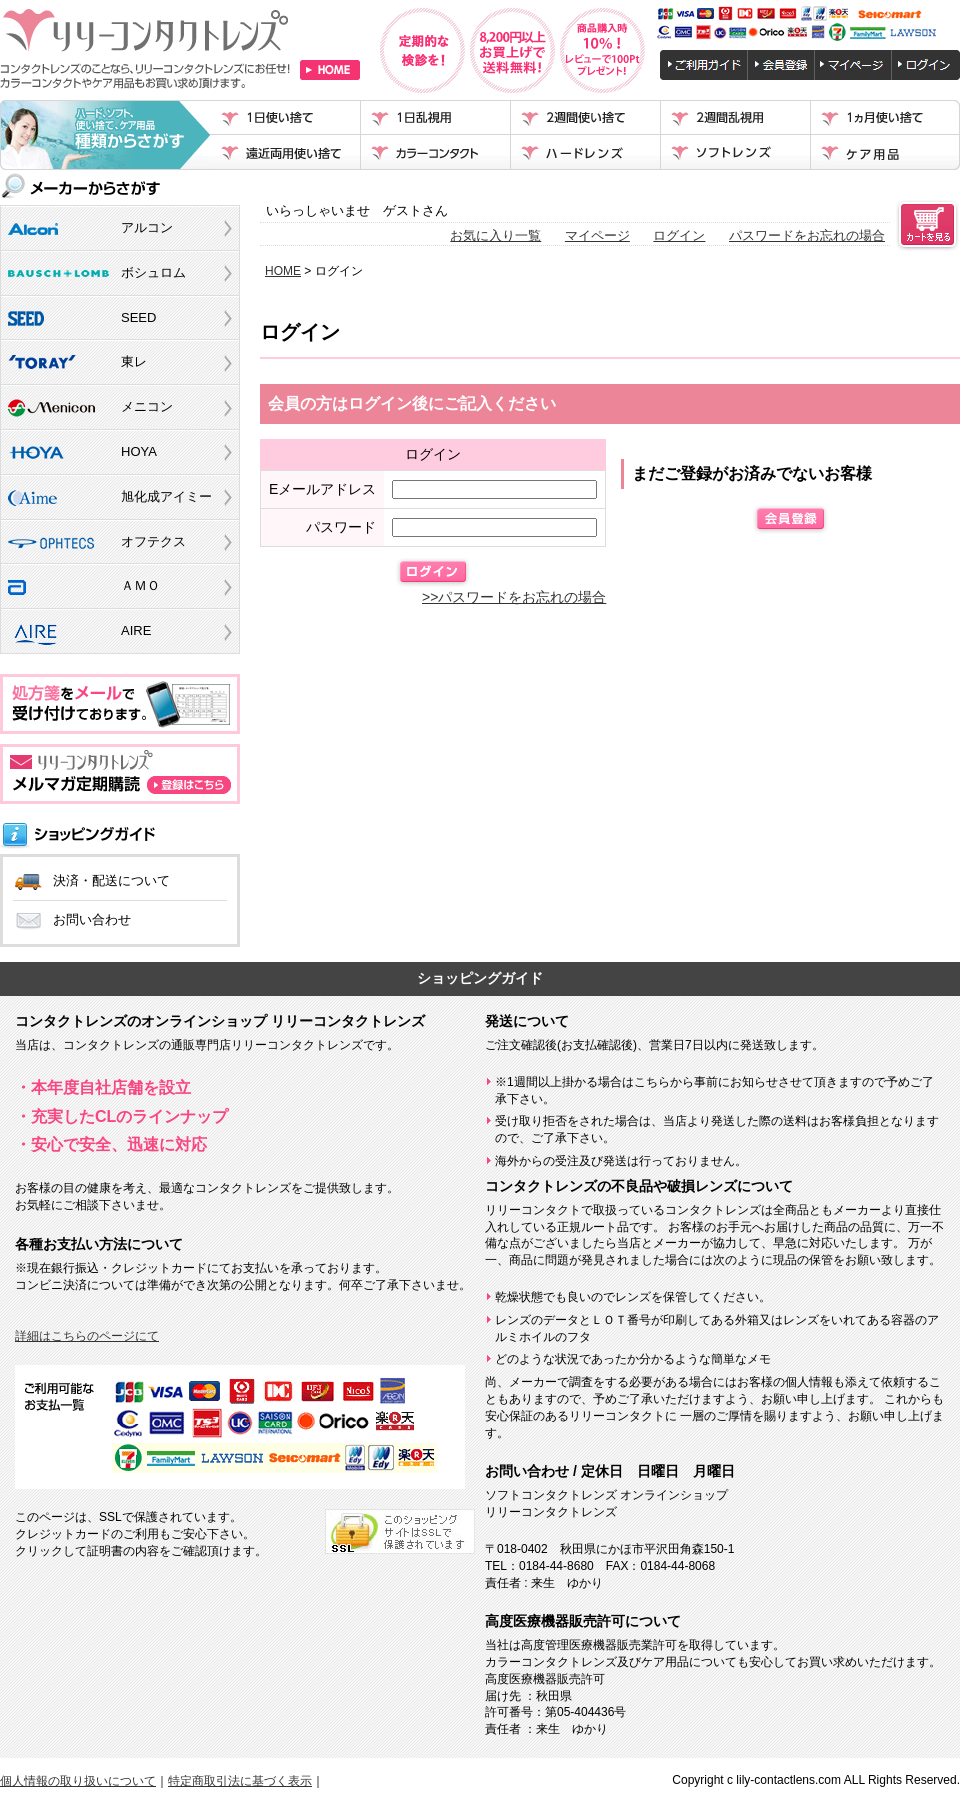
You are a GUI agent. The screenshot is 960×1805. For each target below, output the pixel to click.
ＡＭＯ (140, 585)
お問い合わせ (92, 919)
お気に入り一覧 (495, 235)
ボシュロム (153, 272)
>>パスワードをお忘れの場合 (514, 597)
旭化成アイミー (166, 496)
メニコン (147, 406)
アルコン (147, 227)
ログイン (679, 235)
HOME (283, 271)
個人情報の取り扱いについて (78, 1781)
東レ (134, 361)
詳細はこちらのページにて (87, 1336)
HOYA (139, 451)
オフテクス (153, 541)
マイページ (597, 235)
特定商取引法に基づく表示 (240, 1781)
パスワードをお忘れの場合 (807, 235)
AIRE (136, 630)
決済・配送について (111, 880)
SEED (138, 317)
